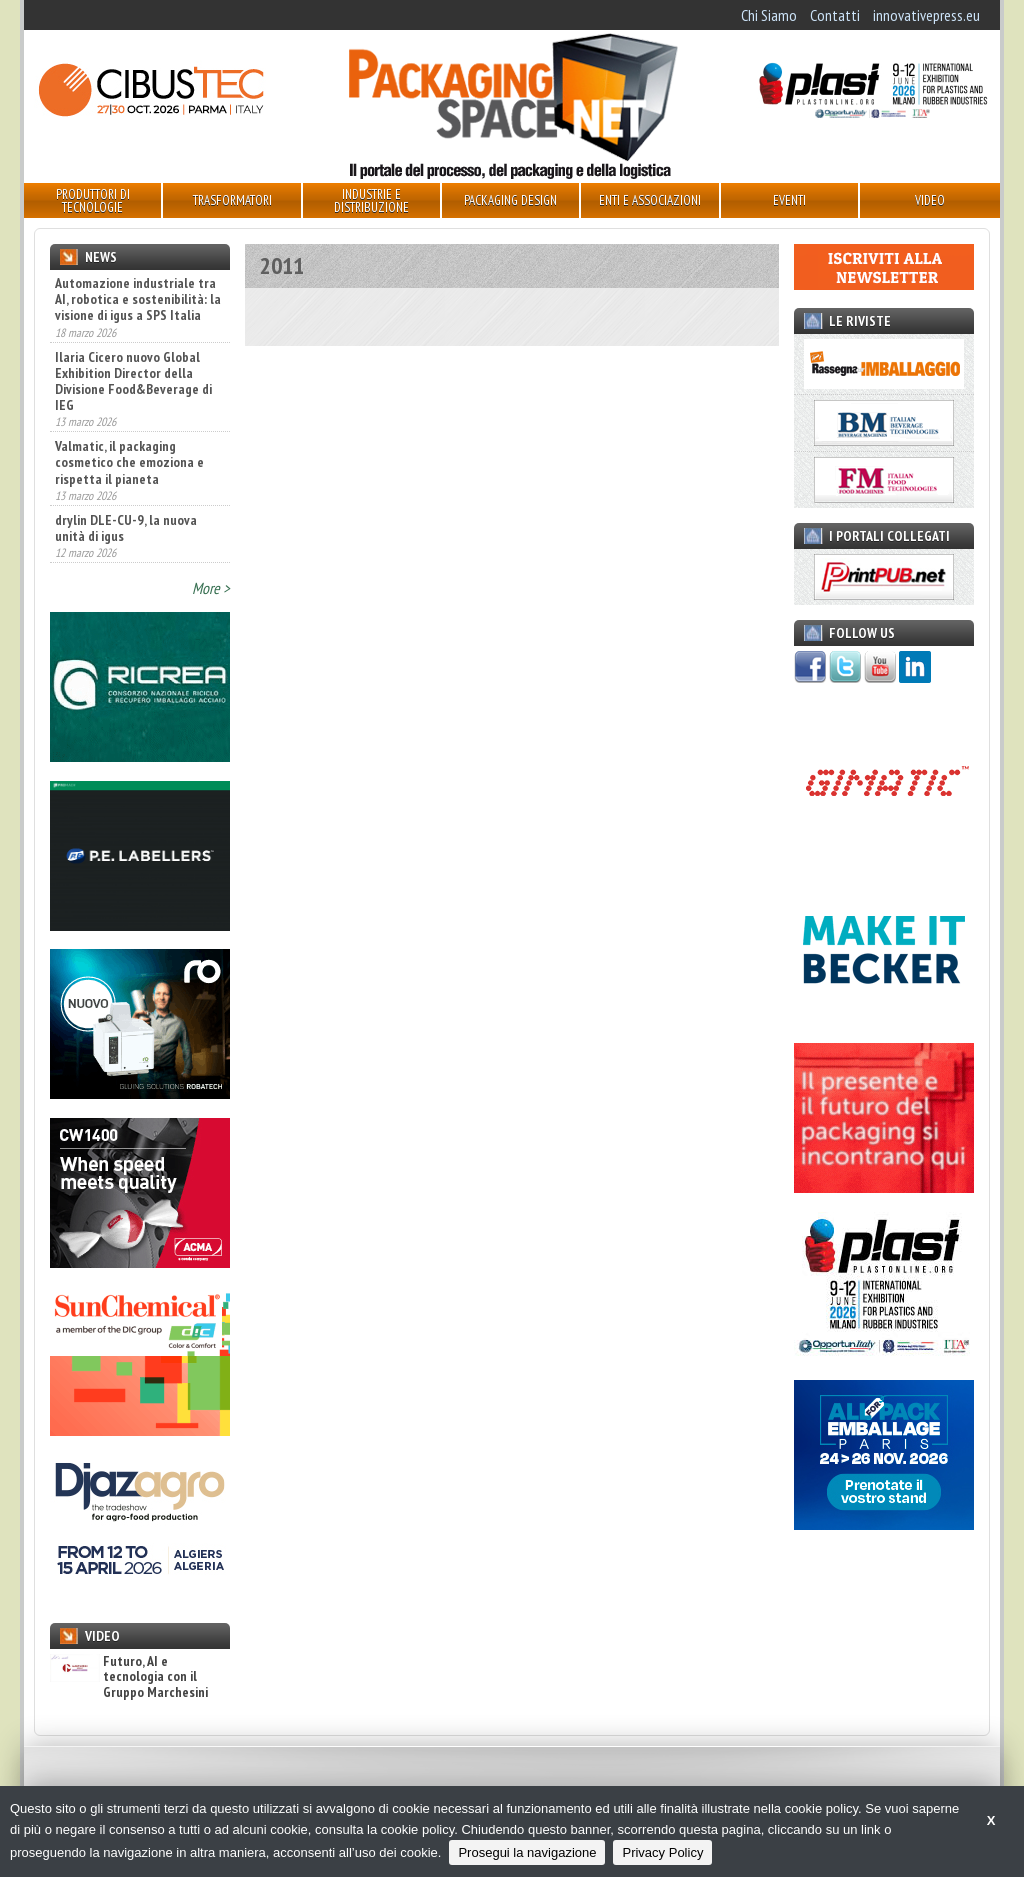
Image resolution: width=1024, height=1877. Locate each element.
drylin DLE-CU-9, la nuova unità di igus (126, 528)
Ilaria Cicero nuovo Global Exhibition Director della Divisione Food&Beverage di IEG (133, 381)
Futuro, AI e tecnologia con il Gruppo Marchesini (129, 1677)
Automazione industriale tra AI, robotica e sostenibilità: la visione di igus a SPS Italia (138, 299)
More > (211, 588)
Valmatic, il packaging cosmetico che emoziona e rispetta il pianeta (129, 462)
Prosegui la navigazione (527, 1852)
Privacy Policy (662, 1852)
